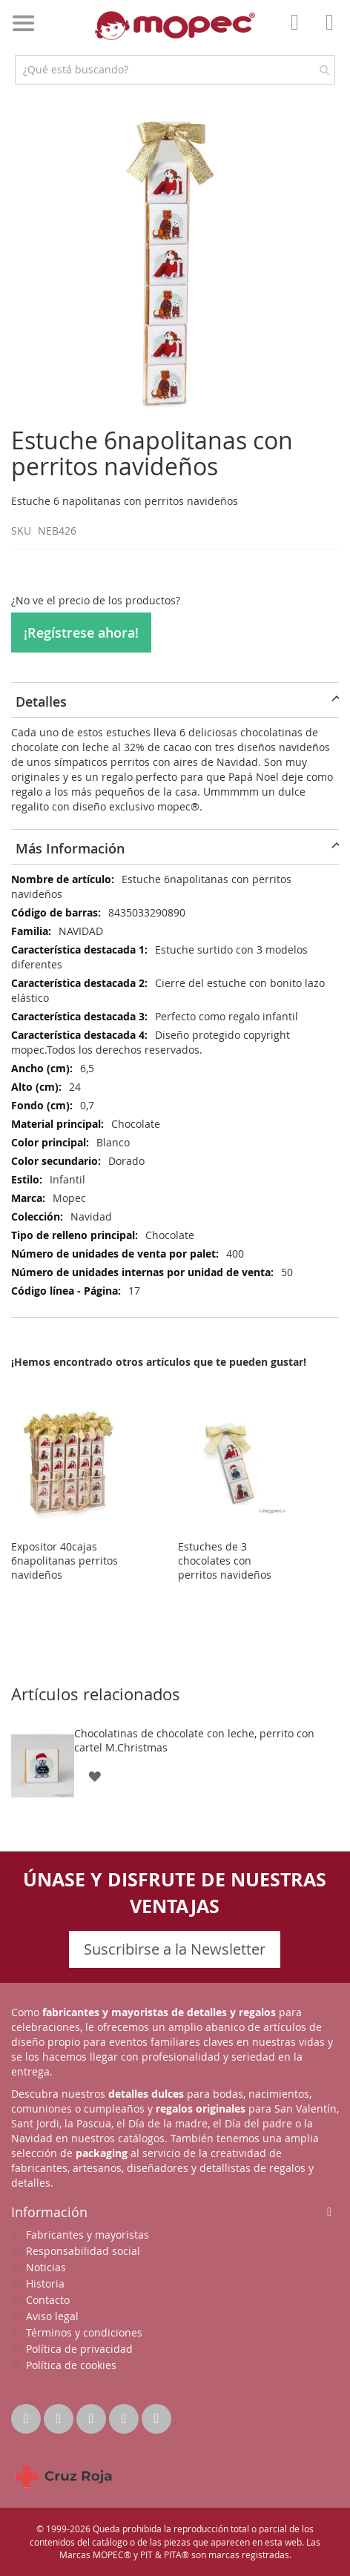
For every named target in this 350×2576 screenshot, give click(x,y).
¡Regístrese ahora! (81, 632)
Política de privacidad (79, 2349)
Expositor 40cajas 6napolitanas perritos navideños (64, 1560)
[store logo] (175, 25)
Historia (45, 2283)
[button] (95, 1775)
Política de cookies (71, 2365)
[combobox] (175, 70)
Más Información (70, 848)
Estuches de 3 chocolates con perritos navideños (224, 1560)
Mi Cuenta (299, 32)
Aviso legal (52, 2316)
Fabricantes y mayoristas (87, 2234)
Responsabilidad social (83, 2251)
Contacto (48, 2300)
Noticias (46, 2267)
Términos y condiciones (84, 2332)
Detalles (41, 701)
